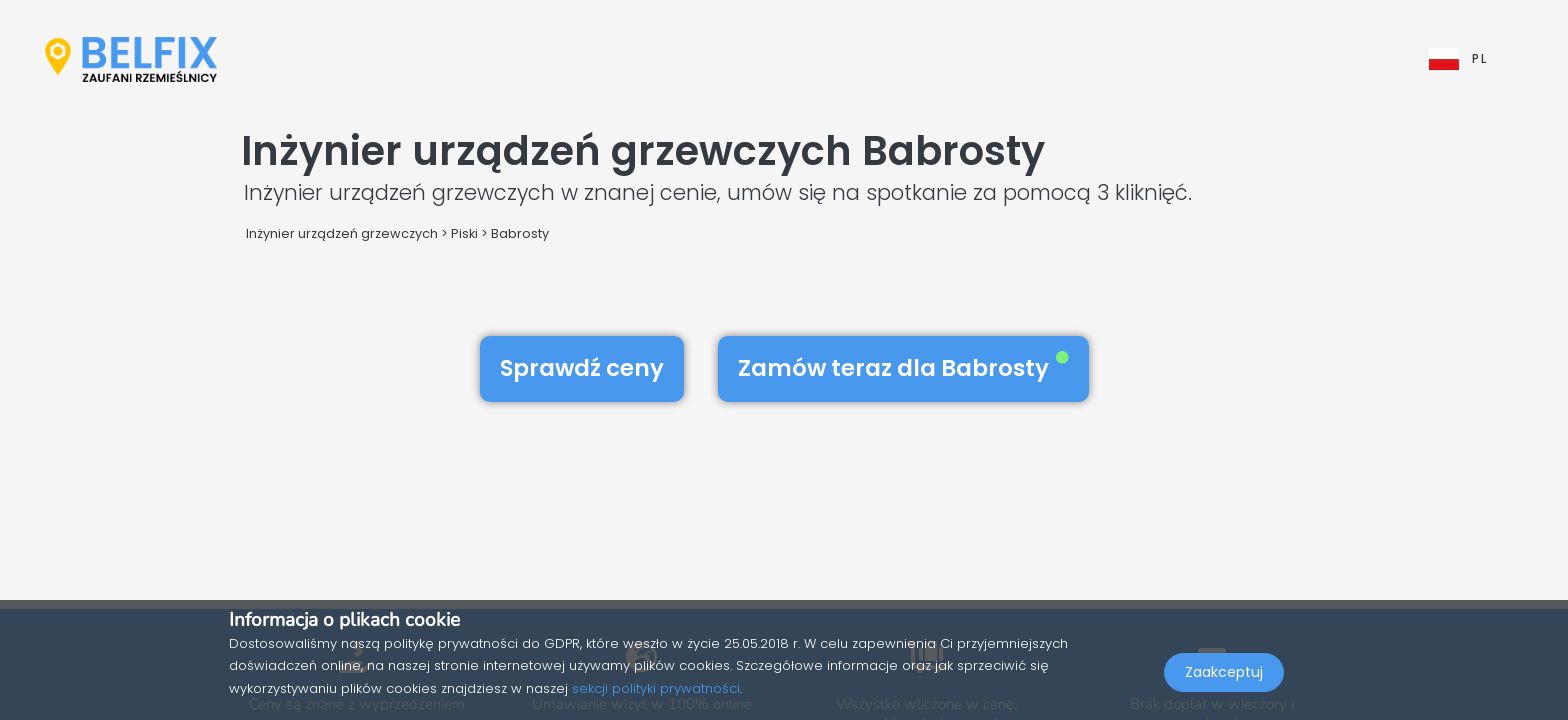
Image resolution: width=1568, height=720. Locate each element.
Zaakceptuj (1224, 676)
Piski (464, 233)
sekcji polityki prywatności (656, 688)
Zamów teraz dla (903, 368)
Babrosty (520, 233)
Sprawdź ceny (582, 368)
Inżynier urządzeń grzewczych (342, 233)
